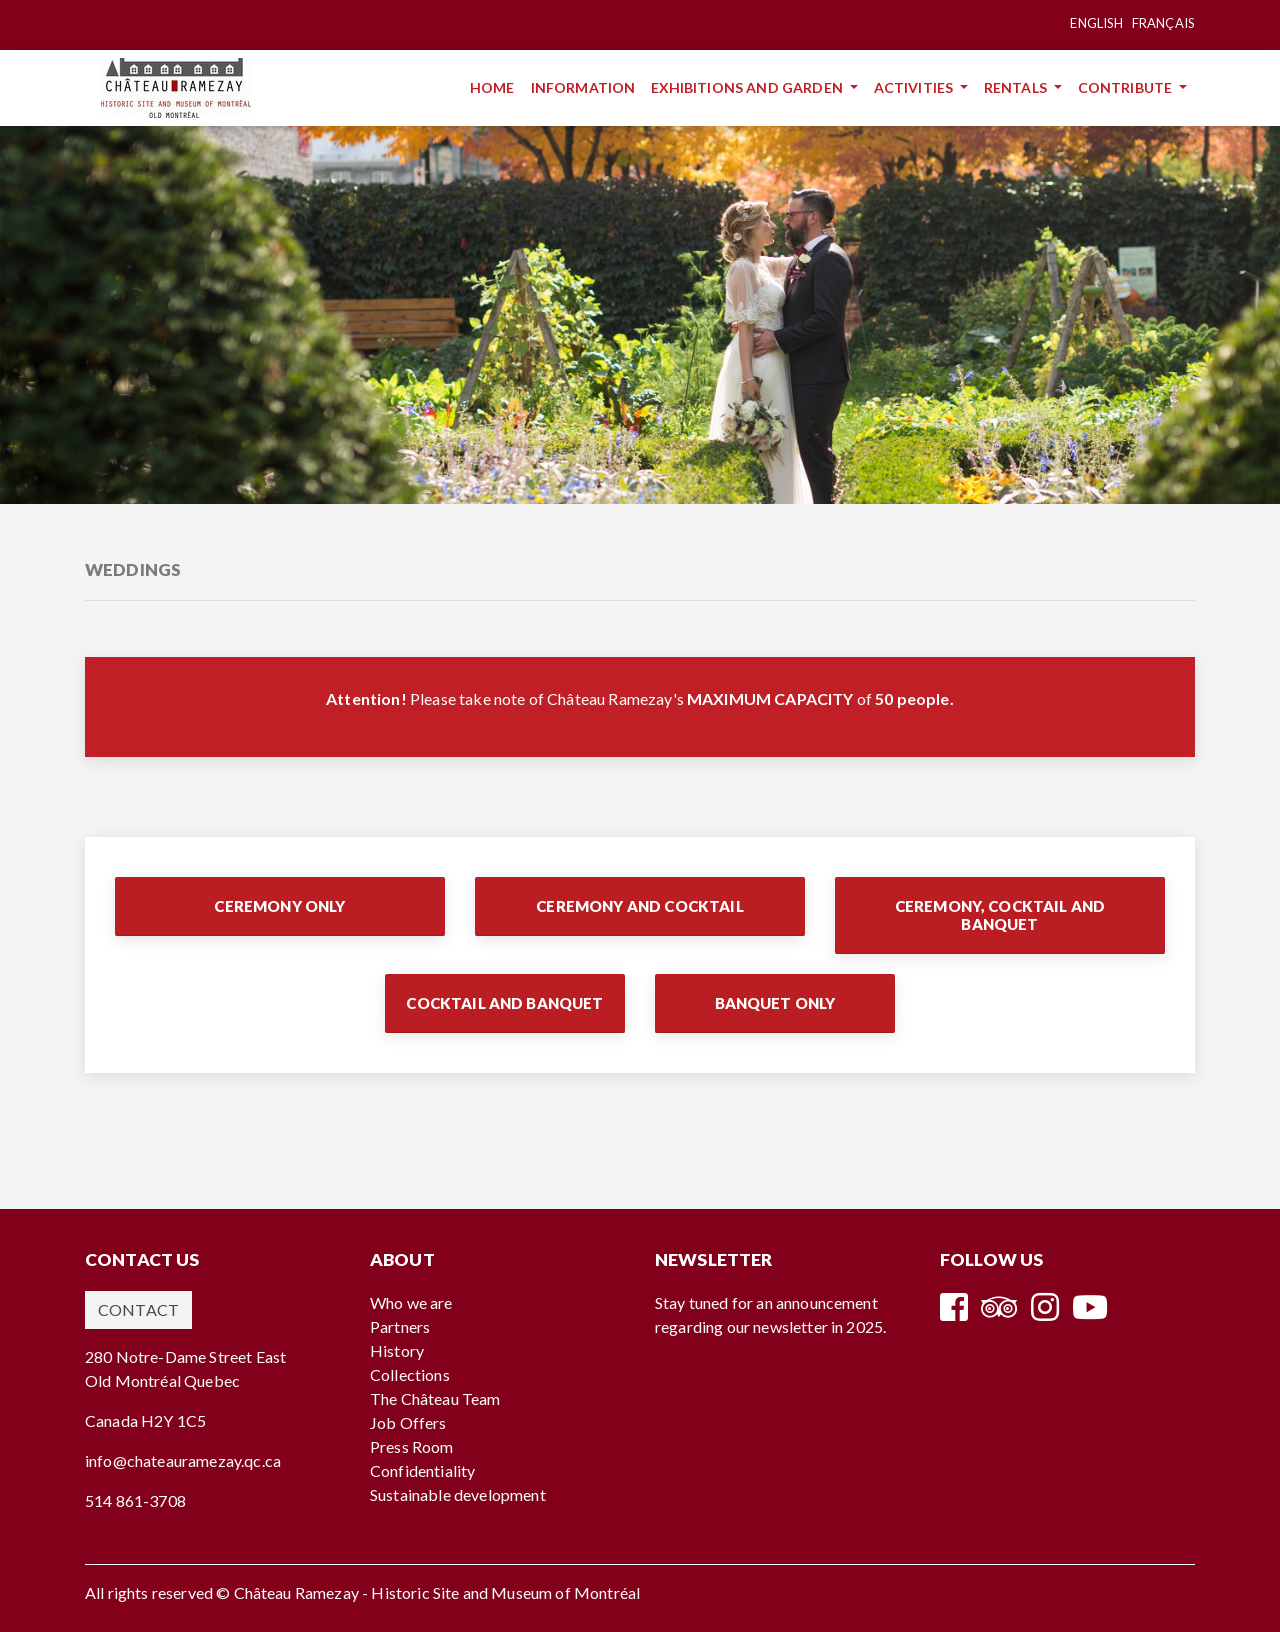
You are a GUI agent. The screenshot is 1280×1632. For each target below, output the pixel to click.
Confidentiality (422, 1470)
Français (1163, 23)
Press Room (412, 1446)
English (1096, 23)
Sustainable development (458, 1494)
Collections (410, 1374)
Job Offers (408, 1422)
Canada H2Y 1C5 (145, 1420)
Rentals (1017, 87)
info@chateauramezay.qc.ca (183, 1460)
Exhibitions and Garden (748, 87)
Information (587, 86)
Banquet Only (775, 1003)
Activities (915, 87)
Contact (138, 1309)
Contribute (1127, 87)
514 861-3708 (135, 1500)
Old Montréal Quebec (162, 1380)
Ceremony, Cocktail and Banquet (1000, 915)
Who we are (411, 1302)
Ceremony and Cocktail (639, 906)
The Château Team (435, 1398)
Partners (400, 1326)
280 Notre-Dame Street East (185, 1356)
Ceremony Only (279, 906)
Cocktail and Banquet (504, 1003)
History (397, 1350)
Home (496, 86)
